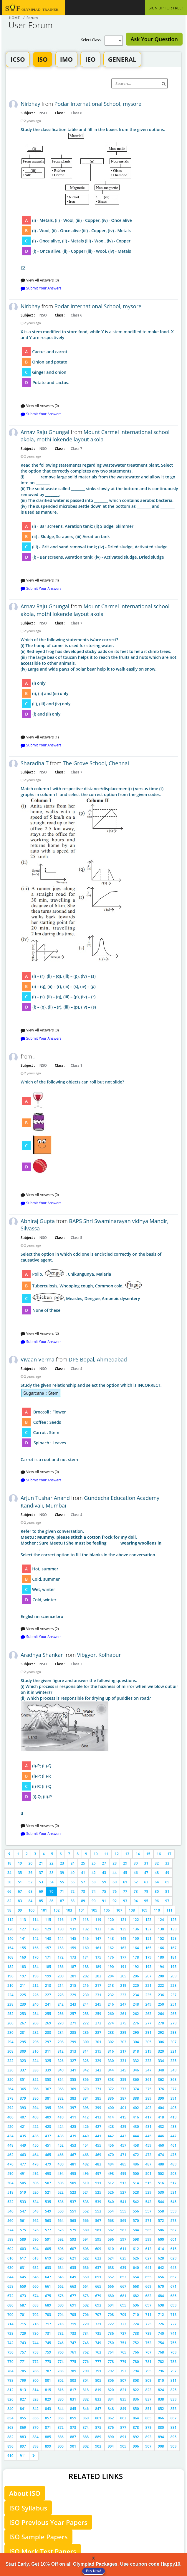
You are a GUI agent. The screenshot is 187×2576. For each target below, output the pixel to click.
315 (98, 2051)
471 (123, 2154)
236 (161, 1994)
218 (111, 1985)
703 (48, 2314)
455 (98, 2145)
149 (123, 1938)
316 (111, 2051)
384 (86, 2098)
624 (111, 2258)
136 (136, 1929)
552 (86, 2211)
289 (123, 2032)
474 (161, 2154)
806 (111, 2380)
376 (161, 2088)
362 (161, 2079)
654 (136, 2276)
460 (161, 2145)
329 (98, 2060)
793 (123, 2371)
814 (35, 2389)
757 (23, 2352)
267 (23, 2023)
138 (161, 1929)
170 (35, 1957)
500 (136, 2173)
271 (73, 2023)
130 (60, 1929)
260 (111, 2013)
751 (123, 2342)
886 (60, 2436)
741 (174, 2333)
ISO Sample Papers (38, 2536)
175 (98, 1957)
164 (136, 1947)
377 (174, 2088)
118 (86, 1919)
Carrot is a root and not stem (99, 1422)
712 (161, 2314)
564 (60, 2220)
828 (35, 2399)
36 (30, 1872)
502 (161, 2173)
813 (23, 2389)
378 (10, 2098)
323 (23, 2060)
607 (73, 2248)
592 (60, 2239)
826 (10, 2399)
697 (148, 2305)
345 (123, 2070)
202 (86, 1976)
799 (23, 2380)
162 (111, 1947)
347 (148, 2070)
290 (136, 2032)
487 (148, 2164)
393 (23, 2107)
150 (136, 1938)
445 (148, 2135)
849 (123, 2408)
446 (161, 2135)
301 (98, 2041)
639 (123, 2267)
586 (161, 2229)
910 (10, 2455)
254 (35, 2013)
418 (161, 2117)
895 (174, 2436)
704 (60, 2314)
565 (73, 2220)
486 (136, 2164)
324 (35, 2060)
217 (98, 1985)
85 (41, 1900)
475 (174, 2154)
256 (60, 2013)
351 (23, 2079)
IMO (66, 59)
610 (111, 2248)
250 (161, 2004)
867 (174, 2418)
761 (73, 2352)
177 (123, 1957)
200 (60, 1976)
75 (104, 1891)
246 (111, 2004)
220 (136, 1985)
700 (10, 2314)
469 (98, 2154)
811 (174, 2380)
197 (23, 1976)
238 (10, 2004)
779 (123, 2361)
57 (83, 1882)
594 (86, 2239)
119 (98, 1919)
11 (106, 1853)
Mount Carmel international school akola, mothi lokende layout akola (95, 435)
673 (23, 2295)
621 (73, 2258)
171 (48, 1957)
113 (23, 1919)
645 (23, 2276)
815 (48, 2389)
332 (136, 2060)
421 (23, 2126)
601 (174, 2239)
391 (174, 2098)
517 (174, 2182)
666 (111, 2286)
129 (48, 1929)
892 (136, 2436)
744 (35, 2342)
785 (23, 2371)
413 (98, 2117)
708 (111, 2314)
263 (148, 2013)
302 (111, 2041)
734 (86, 2333)
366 (35, 2088)
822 (136, 2389)
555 (123, 2211)
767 (148, 2352)
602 (10, 2248)
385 (98, 2098)
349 (174, 2070)
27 (104, 1863)
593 (73, 2239)
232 (111, 1994)
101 (44, 1910)
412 (86, 2117)
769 (174, 2352)
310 (35, 2051)
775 (73, 2361)
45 (125, 1872)
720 (86, 2324)
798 (10, 2380)
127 (23, 1929)
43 (104, 1872)
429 (123, 2126)
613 (148, 2248)
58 (94, 1882)
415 (123, 2117)
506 (35, 2182)
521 (48, 2192)
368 (60, 2088)
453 (73, 2145)
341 (73, 2070)
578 (60, 2229)
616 (10, 2258)
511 (98, 2182)
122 (136, 1919)
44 (114, 1872)
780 (136, 2361)
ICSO (18, 59)
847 (98, 2408)
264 (161, 2013)
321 (174, 2051)
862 (111, 2418)
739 (148, 2333)
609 (98, 2248)
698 (161, 2305)
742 (10, 2342)
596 (111, 2239)
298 (60, 2041)
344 (111, 2070)
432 (161, 2126)
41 (83, 1872)
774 (60, 2361)
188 (86, 1966)
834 (111, 2399)
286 (86, 2032)
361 (148, 2079)
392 (10, 2107)
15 (148, 1853)
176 (111, 1957)
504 (10, 2182)
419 (174, 2117)
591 (48, 2239)
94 (136, 1900)
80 (157, 1891)
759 (48, 2352)
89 (83, 1900)
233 (123, 1994)
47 (146, 1872)
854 (10, 2418)
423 (48, 2126)
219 (123, 1985)
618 (35, 2258)
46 (136, 1872)
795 (148, 2371)
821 (123, 2389)
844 (60, 2408)
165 (148, 1947)
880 (161, 2427)
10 (96, 1853)
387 (123, 2098)
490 (10, 2173)
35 (20, 1872)
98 (9, 1910)
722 (111, 2324)
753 (148, 2342)
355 (73, 2079)
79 (146, 1891)
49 (167, 1872)
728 (10, 2333)
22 (51, 1863)
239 (23, 2004)
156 (35, 1947)
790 (86, 2371)
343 (98, 2070)
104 (82, 1910)
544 (161, 2201)
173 (73, 1957)
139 (174, 1929)
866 (161, 2418)
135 (123, 1929)
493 (48, 2173)
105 (94, 1910)
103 (69, 1910)
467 (73, 2154)
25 (83, 1863)
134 (111, 1929)
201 (73, 1976)
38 (51, 1872)
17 (169, 1853)
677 (73, 2295)
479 (48, 2164)
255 (48, 2013)
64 (157, 1882)
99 (20, 1910)
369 (73, 2088)
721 (98, 2324)
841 (23, 2408)
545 (174, 2201)
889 (98, 2436)
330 (111, 2060)
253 (23, 2013)
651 (98, 2276)
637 (98, 2267)
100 (31, 1910)
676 (60, 2295)
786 (35, 2371)
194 (161, 1966)
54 (51, 1882)
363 (174, 2079)
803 (73, 2380)
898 (35, 2446)
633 (48, 2267)
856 (35, 2418)
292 (161, 2032)
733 (73, 2333)
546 (10, 2211)
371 (98, 2088)
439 (73, 2135)
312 (60, 2051)
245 (98, 2004)
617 (23, 2258)
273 (98, 2023)
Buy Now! (93, 2571)
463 (23, 2154)
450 (35, 2145)
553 (98, 2211)
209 (174, 1976)
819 (98, 2389)
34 (9, 1872)
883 (23, 2436)
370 (86, 2088)
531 (174, 2192)
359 (123, 2079)
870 (35, 2427)
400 (111, 2107)
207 (148, 1976)
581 (98, 2229)
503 (174, 2173)
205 (123, 1976)
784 (10, 2371)
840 (10, 2408)
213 (48, 1985)
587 (174, 2229)
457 (123, 2145)
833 (98, 2399)
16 (159, 1853)
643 (174, 2267)
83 (20, 1900)
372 (111, 2088)
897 (23, 2446)
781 (148, 2361)
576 (35, 2229)
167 (174, 1947)
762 (86, 2352)
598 (136, 2239)
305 (148, 2041)
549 (48, 2211)
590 (35, 2239)
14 (138, 1853)
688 (35, 2305)
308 (10, 2051)
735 (98, 2333)
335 (174, 2060)
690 (60, 2305)
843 (48, 2408)
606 (60, 2248)
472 (136, 2154)
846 (86, 2408)
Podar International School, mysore (97, 103)
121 (123, 1919)
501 (148, 2173)
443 (123, 2135)
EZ (99, 199)
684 (161, 2295)
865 (148, 2418)
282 (35, 2032)
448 (10, 2145)
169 (23, 1957)
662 (60, 2286)
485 (123, 2164)
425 (73, 2126)
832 (86, 2399)
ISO (42, 59)
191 (123, 1966)
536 (60, 2201)
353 (48, 2079)
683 (148, 2295)
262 (136, 2013)
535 (48, 2201)
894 (161, 2436)
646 (35, 2276)
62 (136, 1882)
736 (111, 2333)
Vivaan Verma (37, 1359)
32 (157, 1863)
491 (23, 2173)
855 (23, 2418)
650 (86, 2276)
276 (136, 2023)
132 (86, 1929)
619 (48, 2258)
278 (161, 2023)
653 (123, 2276)
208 (161, 1976)
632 (35, 2267)
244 (86, 2004)
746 (60, 2342)
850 (136, 2408)
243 (73, 2004)
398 (86, 2107)
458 (136, 2145)
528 (136, 2192)
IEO (90, 59)
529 (148, 2192)
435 (23, 2135)
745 (48, 2342)
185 (48, 1966)
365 (23, 2088)
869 (23, 2427)
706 (86, 2314)
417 (148, 2117)
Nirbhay (30, 103)
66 (9, 1891)
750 (111, 2342)
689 (48, 2305)
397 (73, 2107)
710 (136, 2314)
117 (73, 1919)
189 (98, 1966)
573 (174, 2220)
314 (86, 2051)
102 (57, 1910)
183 (23, 1966)
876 (111, 2427)
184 (35, 1966)
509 (73, 2182)
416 (136, 2117)
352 (35, 2079)
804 (86, 2380)
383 (73, 2098)
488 (161, 2164)
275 (123, 2023)
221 (148, 1985)
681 (123, 2295)
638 (111, 2267)
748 (86, 2342)
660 (35, 2286)
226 (35, 1994)
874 (86, 2427)
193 (148, 1966)
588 (10, 2239)
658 (10, 2286)
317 (123, 2051)
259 (98, 2013)
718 (60, 2324)
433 (174, 2126)
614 (161, 2248)
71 (62, 1891)
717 (48, 2324)
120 (111, 1919)
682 (136, 2295)
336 (10, 2070)
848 (111, 2408)
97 (167, 1900)
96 (157, 1900)
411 (73, 2117)
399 (98, 2107)
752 (136, 2342)
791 (98, 2371)
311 (48, 2051)
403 (148, 2107)
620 (60, 2258)
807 (123, 2380)
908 (161, 2446)
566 (86, 2220)
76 (114, 1891)
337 (23, 2070)
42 (94, 1872)
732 (60, 2333)
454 (86, 2145)
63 (146, 1882)
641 (148, 2267)
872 (60, 2427)
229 (73, 1994)
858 (60, 2418)
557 (148, 2211)
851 (148, 2408)
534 (35, 2201)
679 (98, 2295)
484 (111, 2164)
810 (161, 2380)
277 (148, 2023)
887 (73, 2436)
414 (111, 2117)
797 (174, 2371)
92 (114, 1900)
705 (73, 2314)
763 (98, 2352)
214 (60, 1985)
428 (111, 2126)
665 (98, 2286)
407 (23, 2117)
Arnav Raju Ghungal (45, 432)
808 (136, 2380)
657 (174, 2276)
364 (10, 2088)
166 (161, 1947)
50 (9, 1882)
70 (51, 1891)
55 (62, 1882)
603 (23, 2248)
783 (174, 2361)
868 (10, 2427)
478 (35, 2164)
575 (23, 2229)
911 (23, 2455)
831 (73, 2399)
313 (73, 2051)
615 (174, 2248)
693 (98, 2305)
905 (123, 2446)
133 (98, 1929)
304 (136, 2041)
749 (98, 2342)
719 (73, 2324)
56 (72, 1882)
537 (73, 2201)
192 (136, 1966)
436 (35, 2135)
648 (60, 2276)
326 (60, 2060)
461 (174, 2145)
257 (73, 2013)
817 (73, 2389)
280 (10, 2032)
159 (73, 1947)
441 (98, 2135)
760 (60, 2352)
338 (35, 2070)
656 (161, 2276)
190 (111, 1966)
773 (48, 2361)
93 (125, 1900)
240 (35, 2004)
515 (148, 2182)
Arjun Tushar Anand (45, 1497)
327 (73, 2060)
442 (111, 2135)
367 (48, 2088)
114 (35, 1919)
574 (10, 2229)
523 (73, 2192)
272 (86, 2023)
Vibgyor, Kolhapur (99, 1654)
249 (148, 2004)
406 (10, 2117)
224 (10, 1994)
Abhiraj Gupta (38, 1221)
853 (174, 2408)
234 (136, 1994)
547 (23, 2211)
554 (111, 2211)
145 (73, 1938)
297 (48, 2041)
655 (148, 2276)
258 (86, 2013)
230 (86, 1994)
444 (136, 2135)
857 (48, 2418)
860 (86, 2418)
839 (174, 2399)
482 (86, 2164)
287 (98, 2032)
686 (10, 2305)
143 (48, 1938)
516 (161, 2182)
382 (60, 2098)
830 (60, 2399)
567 (98, 2220)
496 (86, 2173)
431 (148, 2126)
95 (146, 1900)
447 (174, 2135)
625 (123, 2258)
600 (161, 2239)
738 (136, 2333)
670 (161, 2286)
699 (174, 2305)
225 (23, 1994)
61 (125, 1882)
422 (35, 2126)
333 (148, 2060)
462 (10, 2154)
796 (161, 2371)
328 (86, 2060)
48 (157, 1872)
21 (41, 1863)
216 (86, 1985)
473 (148, 2154)
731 (48, 2333)
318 (136, 2051)
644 (10, 2276)
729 (23, 2333)
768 (161, 2352)
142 (35, 1938)
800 (35, 2380)
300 (86, 2041)
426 (86, 2126)
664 (86, 2286)
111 (169, 1910)
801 (48, 2380)
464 (35, 2154)
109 (144, 1910)
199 (48, 1976)
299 (73, 2041)
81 (167, 1891)
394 (35, 2107)
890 (111, 2436)
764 (111, 2352)
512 (111, 2182)
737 (123, 2333)
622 (86, 2258)
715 (23, 2324)
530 (161, 2192)
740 (161, 2333)
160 (86, 1947)
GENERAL (122, 59)
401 (123, 2107)
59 (104, 1882)
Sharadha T (35, 763)
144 (60, 1938)
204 (111, 1976)
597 (123, 2239)
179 (148, 1957)
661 (48, 2286)
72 (72, 1891)
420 (10, 2126)
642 (161, 2267)
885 (48, 2436)
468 (86, 2154)
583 (123, 2229)
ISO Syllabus (28, 2507)
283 (48, 2032)
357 (98, 2079)
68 (30, 1891)
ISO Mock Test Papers (42, 2551)
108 (132, 1910)
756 (10, 2352)
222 (161, 1985)
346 (136, 2070)
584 (136, 2229)
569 (123, 2220)
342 (86, 2070)
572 (161, 2220)
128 (35, 1929)
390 (161, 2098)
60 (114, 1882)
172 (60, 1957)
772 (35, 2361)
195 (174, 1966)
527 (123, 2192)
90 (94, 1900)
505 (23, 2182)
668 (136, 2286)
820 (111, 2389)
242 (60, 2004)
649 (73, 2276)
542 (136, 2201)
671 (174, 2286)
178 (136, 1957)
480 (60, 2164)
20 (30, 1863)
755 (174, 2342)
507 (48, 2182)
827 (23, 2399)
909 (174, 2446)
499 (123, 2173)
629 (174, 2258)
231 (98, 1994)
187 (73, 1966)
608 (86, 2248)
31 (146, 1863)
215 (73, 1985)
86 (51, 1900)
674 (35, 2295)
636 (86, 2267)
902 (86, 2446)
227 (48, 1994)
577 (48, 2229)
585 (148, 2229)
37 (41, 1872)
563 (48, 2220)
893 (148, 2436)
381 (48, 2098)
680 (111, 2295)
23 (62, 1863)
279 (174, 2023)
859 (73, 2418)
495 (73, 2173)
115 (48, 1919)
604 (35, 2248)
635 (73, 2267)
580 (86, 2229)
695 (123, 2305)
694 (111, 2305)
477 (23, 2164)
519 (23, 2192)
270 (60, 2023)
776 (86, 2361)
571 (148, 2220)
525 (98, 2192)
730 (35, 2333)
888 (86, 2436)
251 (174, 2004)
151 (148, 1938)
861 (98, 2418)
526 (111, 2192)
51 (20, 1882)
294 (10, 2041)
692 (86, 2305)
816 (60, 2389)
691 (73, 2305)
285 (73, 2032)
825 (174, 2389)
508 (60, 2182)
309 (23, 2051)
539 (98, 2201)
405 (174, 2107)
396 (60, 2107)
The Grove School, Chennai (96, 763)
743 (23, 2342)
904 (111, 2446)
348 (161, 2070)
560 (10, 2220)
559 (174, 2211)
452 (60, 2145)
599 (148, 2239)
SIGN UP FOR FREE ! (166, 8)
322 (10, 2060)
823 (148, 2389)
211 (23, 1985)
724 (136, 2324)
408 (35, 2117)
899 (48, 2446)
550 (60, 2211)
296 (35, 2041)
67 (20, 1891)
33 (167, 1863)
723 (123, 2324)
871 (48, 2427)
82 (9, 1900)
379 (23, 2098)
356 (86, 2079)
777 (98, 2361)
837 (148, 2399)
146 (86, 1938)
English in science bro (99, 1573)
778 (111, 2361)
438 (60, 2135)
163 (123, 1947)
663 (73, 2286)
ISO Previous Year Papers (48, 2522)
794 (136, 2371)
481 (73, 2164)
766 (136, 2352)
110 (157, 1910)
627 (148, 2258)
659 (23, 2286)
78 (136, 1891)
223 (174, 1985)
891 (123, 2436)
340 (60, 2070)
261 (123, 2013)
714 (10, 2324)
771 (23, 2361)
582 (111, 2229)
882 (10, 2436)
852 (161, 2408)
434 (10, 2135)
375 (148, 2088)
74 (94, 1891)
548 (35, 2211)
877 (123, 2427)
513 (123, 2182)
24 (72, 1863)
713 (174, 2314)
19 (20, 1863)
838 (161, 2399)
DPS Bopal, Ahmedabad (98, 1359)
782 (161, 2361)
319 (148, 2051)
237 (174, 1994)
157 (48, 1947)
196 (10, 1976)
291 (148, 2032)
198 (35, 1976)
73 (83, 1891)
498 (111, 2173)
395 (48, 2107)
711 (148, 2314)
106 (107, 1910)
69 (41, 1891)
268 (35, 2023)
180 (161, 1957)
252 (10, 2013)
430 (136, 2126)
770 (10, 2361)
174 (86, 1957)
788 (60, 2371)
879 (148, 2427)
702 (35, 2314)
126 (10, 1929)
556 (136, 2211)
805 (98, 2380)
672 (10, 2295)
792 (111, 2371)
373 (123, 2088)
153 (174, 1938)
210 (10, 1985)
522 (60, 2192)
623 (98, 2258)
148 (111, 1938)
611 (123, 2248)
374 (136, 2088)
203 (98, 1976)
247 (123, 2004)
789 (73, 2371)
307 (174, 2041)
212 (35, 1985)
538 (86, 2201)
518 (10, 2192)
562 (35, 2220)
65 (167, 1882)
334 (161, 2060)
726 (161, 2324)
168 (10, 1957)
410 (60, 2117)
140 (10, 1938)
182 (10, 1966)
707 (98, 2314)
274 (111, 2023)
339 (48, 2070)
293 (174, 2032)
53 (41, 1882)
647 (48, 2276)
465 (48, 2154)
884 (35, 2436)
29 (125, 1863)
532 (10, 2201)
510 (86, 2182)
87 (62, 1900)
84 (30, 1900)
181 (174, 1957)
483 (98, 2164)
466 (60, 2154)
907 (148, 2446)
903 (98, 2446)
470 (111, 2154)
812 (10, 2389)
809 (148, 2380)
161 (98, 1947)
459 (148, 2145)
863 (123, 2418)
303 (123, 2041)
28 (114, 1863)
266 (10, 2023)
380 (35, 2098)
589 (23, 2239)
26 (94, 1863)
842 (35, 2408)
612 (136, 2248)
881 (174, 2427)
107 (119, 1910)
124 (161, 1919)
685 (174, 2295)
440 (86, 2135)
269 (48, 2023)
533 (23, 2201)
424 (60, 2126)
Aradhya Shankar (42, 1654)
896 (10, 2446)
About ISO (24, 2493)
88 (72, 1900)
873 (73, 2427)
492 (35, 2173)
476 (10, 2164)
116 (60, 1919)
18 (9, 1863)
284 (60, 2032)
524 (86, 2192)
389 (148, 2098)
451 (48, 2145)
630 (10, 2267)
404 (161, 2107)
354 (60, 2079)
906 (136, 2446)
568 (111, 2220)
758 (35, 2352)
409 (48, 2117)
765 (123, 2352)
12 (117, 1853)
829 (48, 2399)
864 (136, 2418)
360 (136, 2079)
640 (136, 2267)
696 (136, 2305)
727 (174, 2324)
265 (174, 2013)
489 (174, 2164)
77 (125, 1891)
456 (111, 2145)
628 (161, 2258)
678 (86, 2295)
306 (161, 2041)
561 (23, 2220)
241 (48, 2004)
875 (98, 2427)
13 (127, 1853)
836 (136, 2399)
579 (73, 2229)
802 (60, 2380)
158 (60, 1947)
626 (136, 2258)
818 (86, 2389)
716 (35, 2324)
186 (60, 1966)
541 (123, 2201)
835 (123, 2399)
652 (111, 2276)
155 (23, 1947)
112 (10, 1919)
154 (10, 1947)
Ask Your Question (154, 39)
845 (73, 2408)
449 (23, 2145)
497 (98, 2173)
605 (48, 2248)
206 (136, 1976)
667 (123, 2286)
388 (136, 2098)
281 (23, 2032)
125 (174, 1919)
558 (161, 2211)
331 (123, 2060)
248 (136, 2004)
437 (48, 2135)
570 (136, 2220)
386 (111, 2098)
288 (111, 2032)
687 (23, 2305)
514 (136, 2182)
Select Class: (92, 39)
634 (60, 2267)
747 (73, 2342)
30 (136, 1863)
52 (30, 1882)
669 (148, 2286)
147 (98, 1938)
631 (23, 2267)
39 (62, 1872)
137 (148, 1929)
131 (73, 1929)
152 (161, 1938)
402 (136, 2107)
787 (48, 2371)
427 (98, 2126)
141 (23, 1938)
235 (148, 1994)
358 (111, 2079)
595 (98, 2239)
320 (161, 2051)
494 (60, 2173)
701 (23, 2314)
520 (35, 2192)
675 (48, 2295)
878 (136, 2427)
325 (48, 2060)
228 (60, 1994)
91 (104, 1900)
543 (148, 2201)
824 (161, 2389)
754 (161, 2342)
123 (148, 1919)
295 (23, 2041)
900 (60, 2446)
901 (73, 2446)
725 (148, 2324)
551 (73, 2211)
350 (10, 2079)
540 (111, 2201)
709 (123, 2314)
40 (72, 1872)
